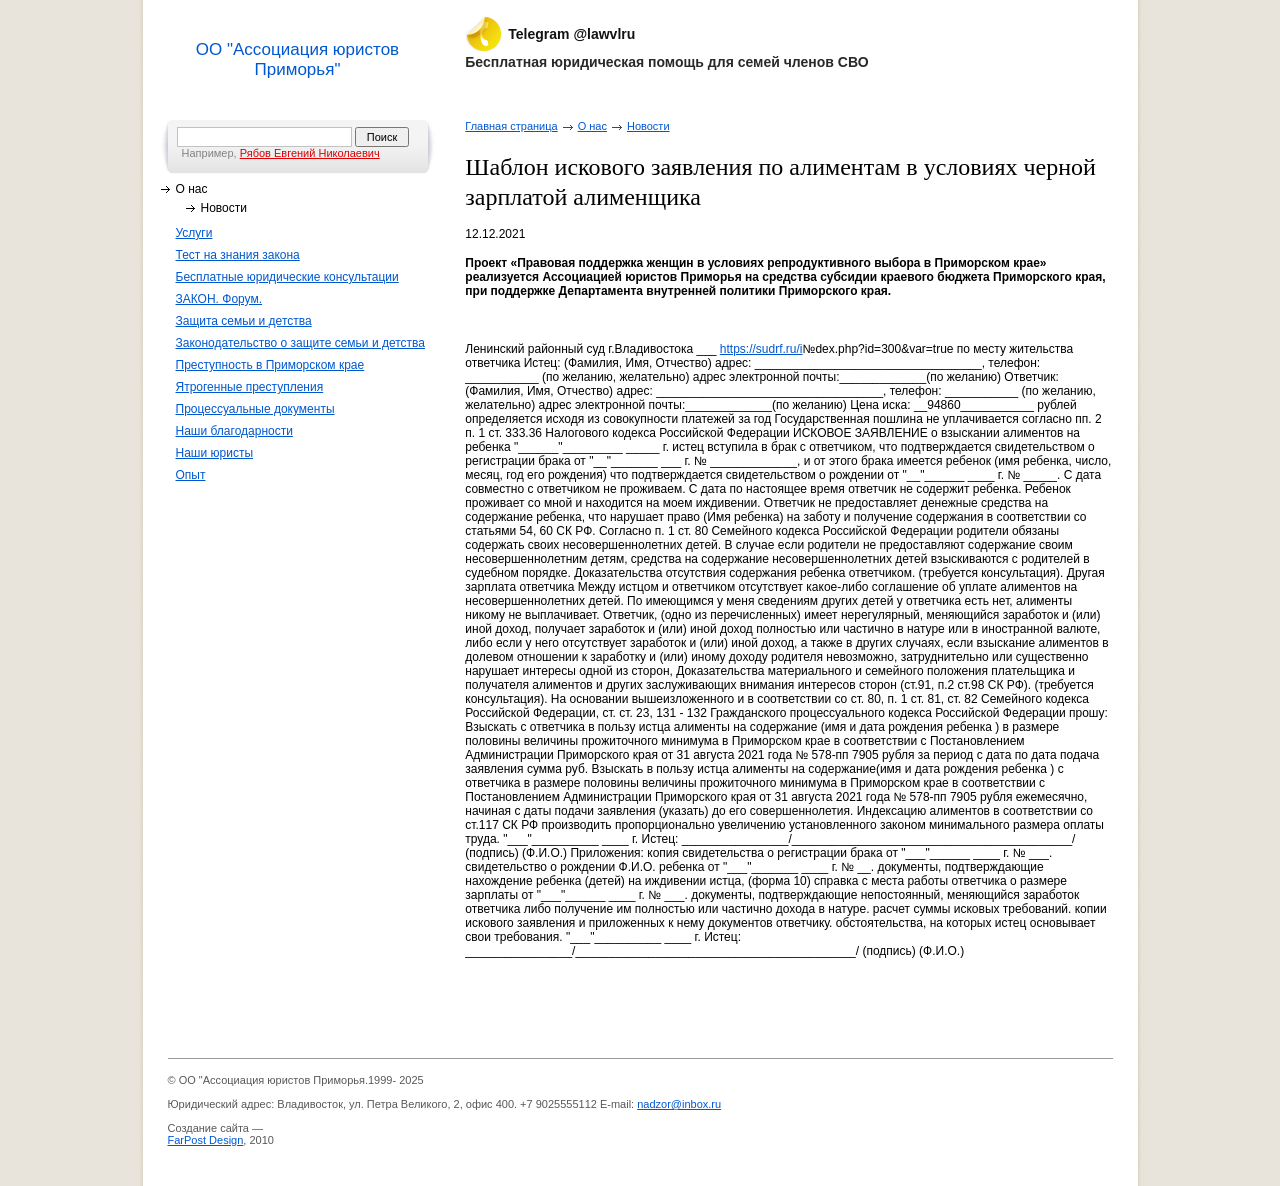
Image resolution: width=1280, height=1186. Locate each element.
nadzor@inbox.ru (679, 1104)
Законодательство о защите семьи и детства (301, 343)
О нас (192, 189)
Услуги (194, 233)
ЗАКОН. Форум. (219, 299)
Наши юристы (215, 453)
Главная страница (511, 126)
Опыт (191, 475)
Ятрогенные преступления (250, 387)
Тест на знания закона (238, 255)
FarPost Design (206, 1140)
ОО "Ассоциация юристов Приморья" (297, 59)
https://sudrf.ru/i (761, 349)
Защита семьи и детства (244, 321)
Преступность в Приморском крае (270, 365)
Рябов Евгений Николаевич (310, 153)
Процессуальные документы (255, 409)
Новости (224, 208)
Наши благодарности (234, 431)
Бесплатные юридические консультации (287, 277)
